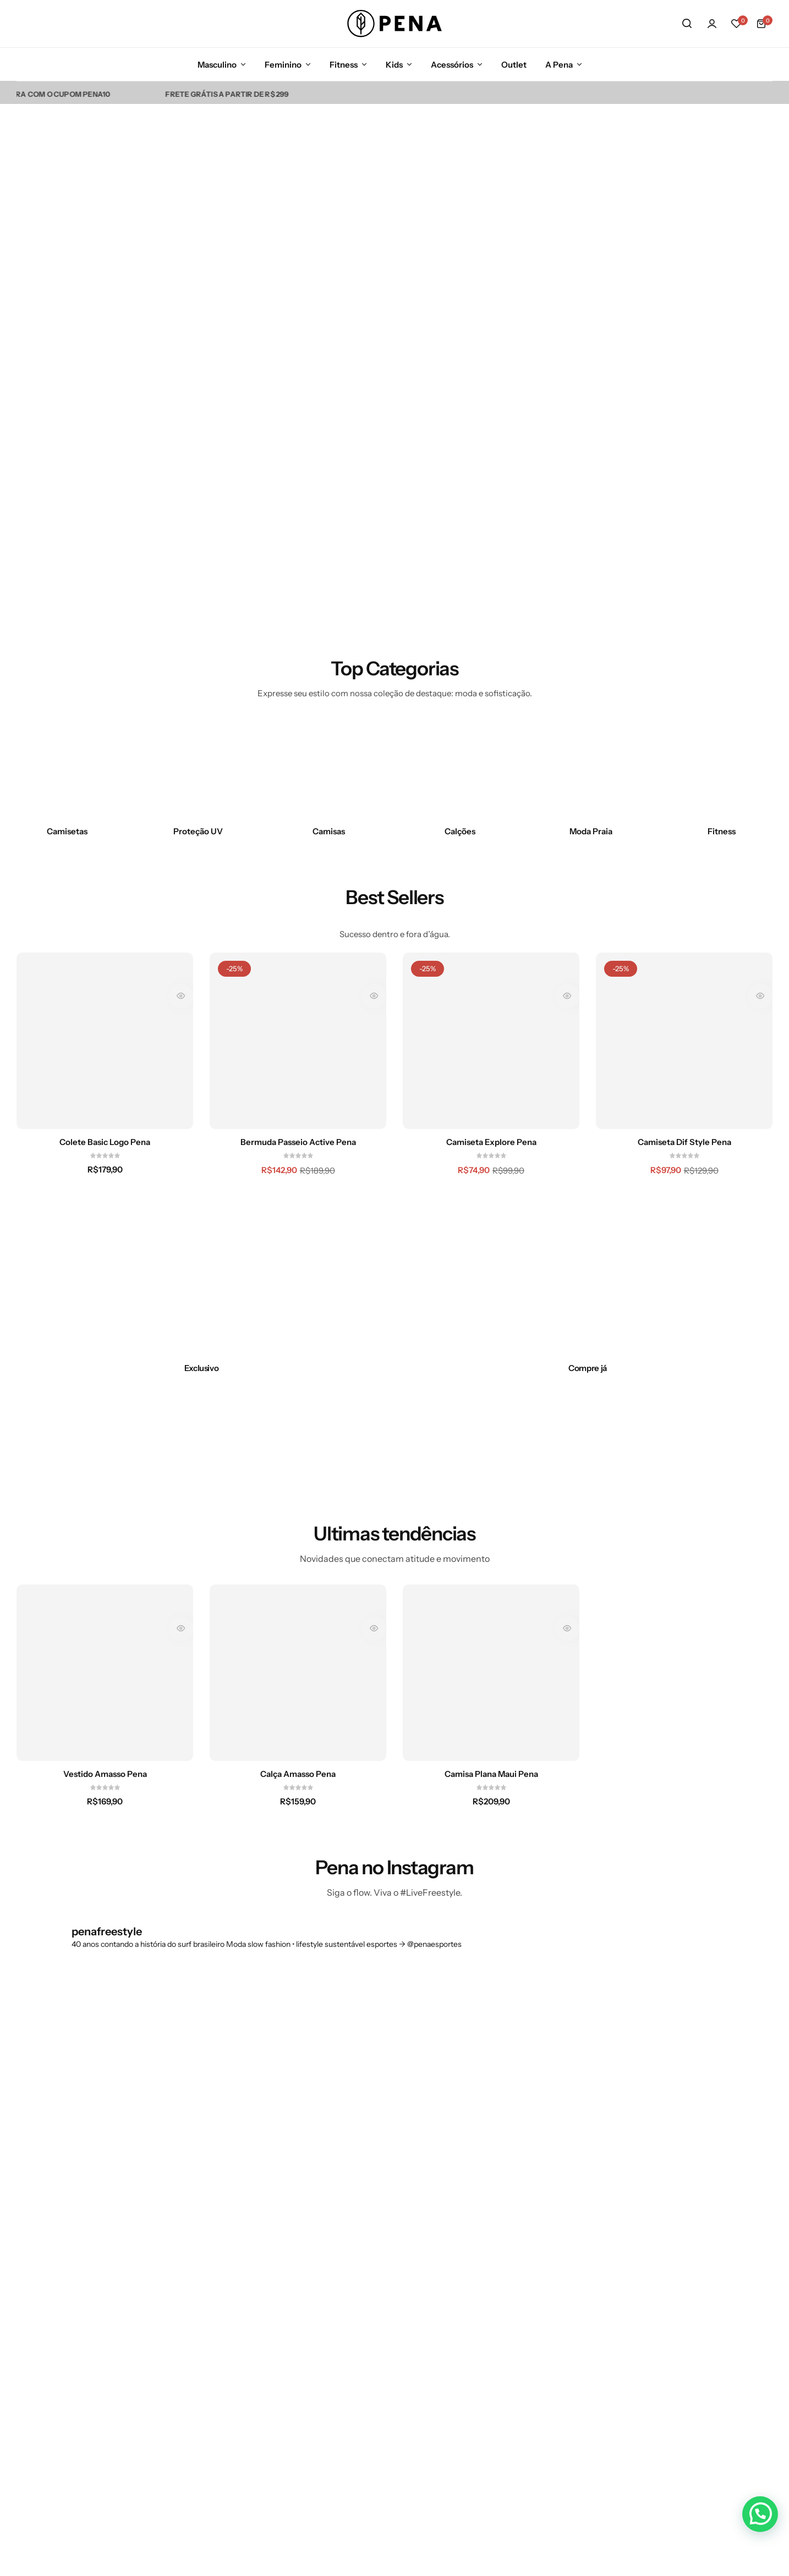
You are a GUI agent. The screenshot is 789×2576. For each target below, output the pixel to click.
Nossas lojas (263, 2364)
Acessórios (452, 64)
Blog (248, 2325)
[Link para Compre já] (587, 1368)
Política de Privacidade (373, 2366)
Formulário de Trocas (390, 2344)
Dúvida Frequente (384, 2287)
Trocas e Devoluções (389, 2325)
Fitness (344, 64)
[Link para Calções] (460, 769)
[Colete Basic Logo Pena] (105, 1041)
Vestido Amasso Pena (105, 1774)
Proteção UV (197, 830)
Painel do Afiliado (273, 2440)
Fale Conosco (376, 2306)
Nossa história (267, 2287)
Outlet (514, 64)
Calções (459, 830)
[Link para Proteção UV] (198, 769)
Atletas (253, 2344)
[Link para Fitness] (721, 769)
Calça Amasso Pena (298, 1774)
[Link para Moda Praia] (591, 769)
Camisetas (67, 830)
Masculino (217, 64)
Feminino (283, 64)
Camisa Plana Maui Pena (491, 1774)
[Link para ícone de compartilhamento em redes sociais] (583, 2308)
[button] (737, 24)
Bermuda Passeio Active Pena (298, 1142)
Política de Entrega (386, 2390)
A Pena (559, 64)
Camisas (329, 830)
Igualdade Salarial (384, 2409)
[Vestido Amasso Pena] (105, 1672)
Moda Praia (590, 830)
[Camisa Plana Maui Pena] (491, 1672)
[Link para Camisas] (329, 769)
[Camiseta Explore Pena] (491, 1041)
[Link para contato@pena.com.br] (57, 2380)
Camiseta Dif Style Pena (684, 1142)
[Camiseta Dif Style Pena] (684, 1041)
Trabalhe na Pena (272, 2402)
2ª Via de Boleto (270, 2421)
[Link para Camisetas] (67, 769)
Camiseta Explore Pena (491, 1142)
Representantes (270, 2382)
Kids (394, 64)
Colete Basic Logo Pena (104, 1142)
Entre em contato (273, 2306)
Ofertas (475, 2382)
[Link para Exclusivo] (201, 1368)
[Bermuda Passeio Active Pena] (298, 1041)
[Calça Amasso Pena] (298, 1672)
